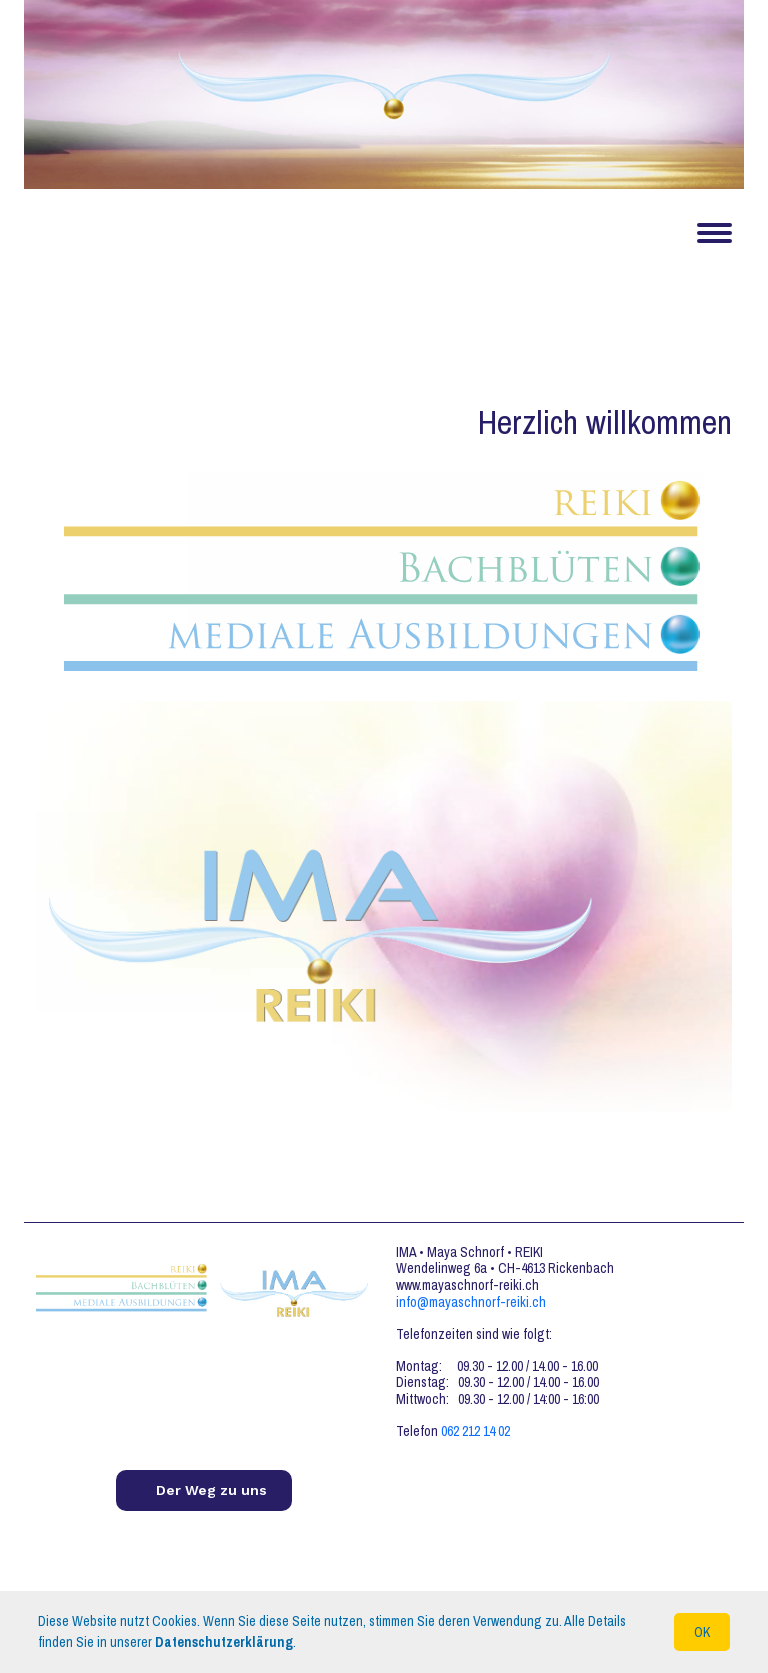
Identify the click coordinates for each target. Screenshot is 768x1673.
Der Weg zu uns (211, 1490)
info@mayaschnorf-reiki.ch (471, 1302)
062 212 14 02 (475, 1431)
